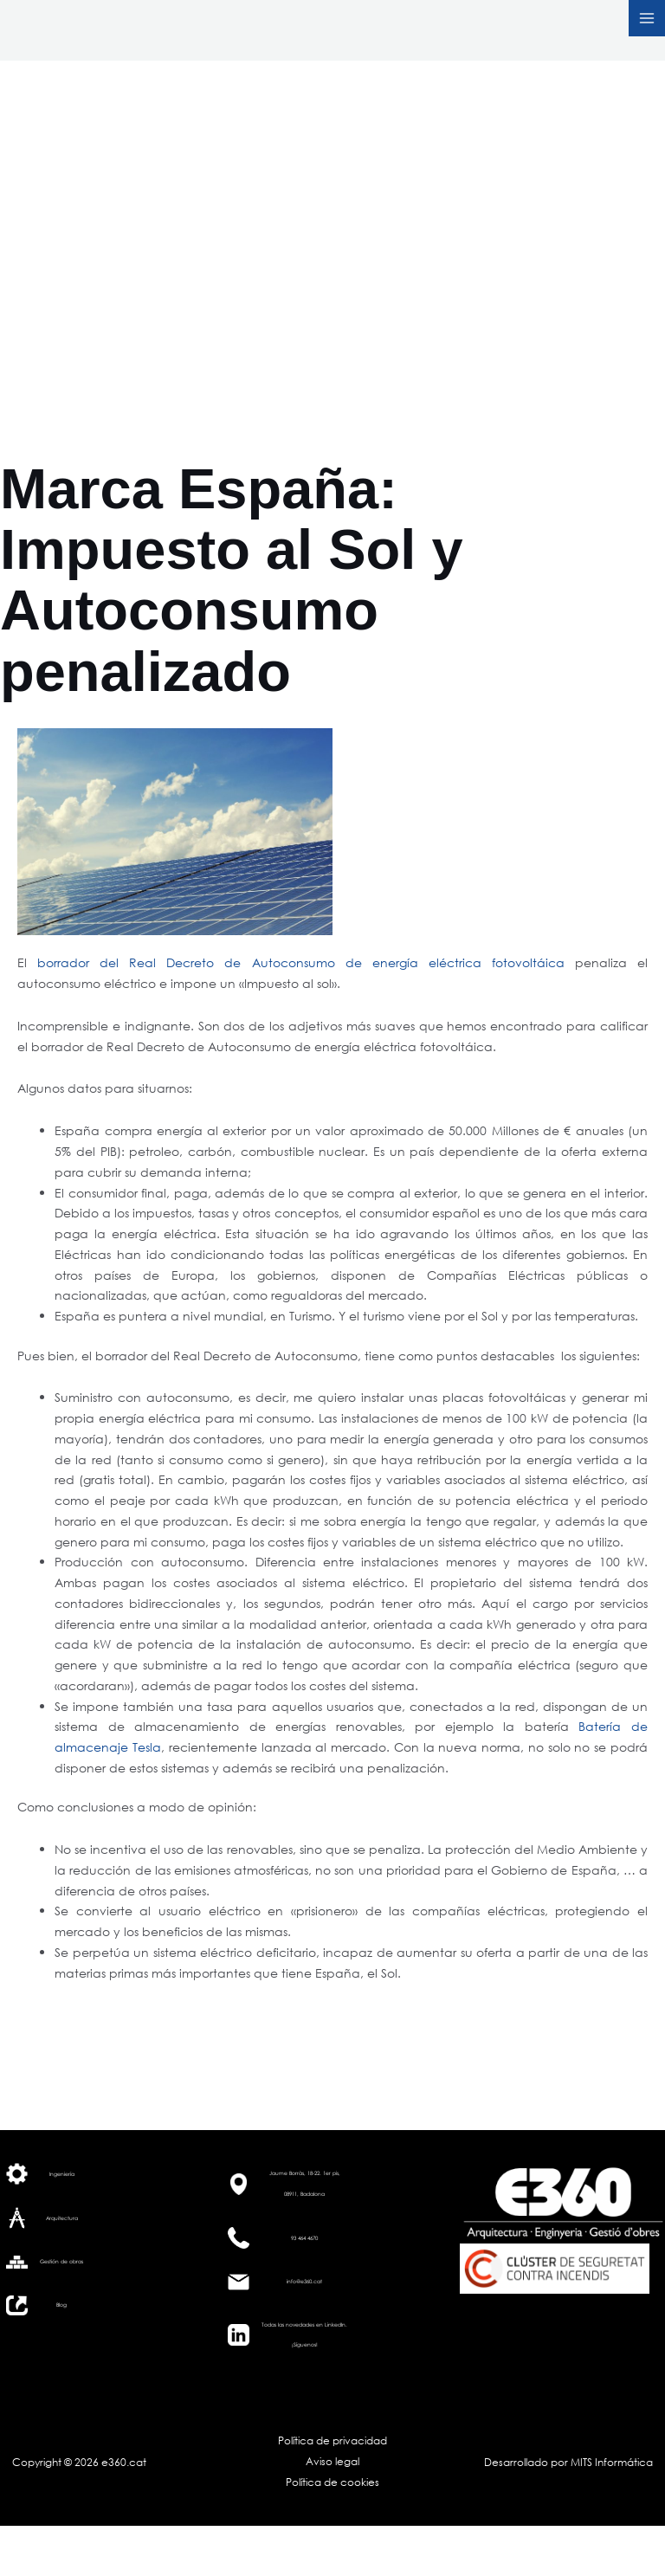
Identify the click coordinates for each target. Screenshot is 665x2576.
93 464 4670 (304, 2238)
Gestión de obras (61, 2261)
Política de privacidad (332, 2440)
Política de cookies (332, 2482)
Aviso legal (332, 2461)
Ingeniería (61, 2174)
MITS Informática (610, 2462)
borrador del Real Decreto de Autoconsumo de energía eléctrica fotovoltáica (301, 962)
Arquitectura (62, 2218)
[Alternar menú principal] (647, 18)
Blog (61, 2305)
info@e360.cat (304, 2281)
